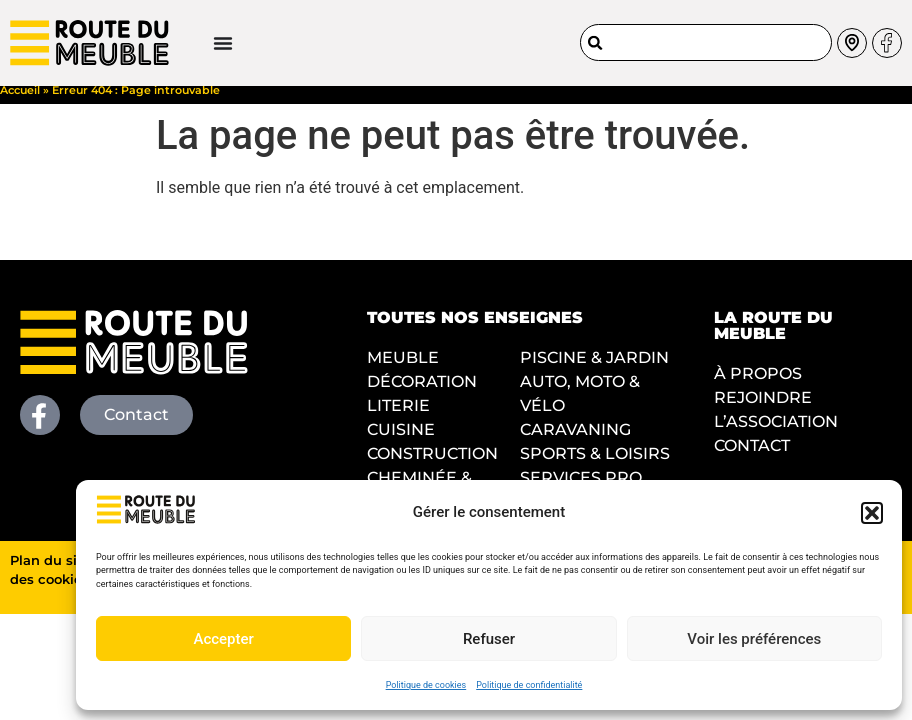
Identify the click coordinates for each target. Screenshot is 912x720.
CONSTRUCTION (432, 464)
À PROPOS (758, 384)
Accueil (20, 101)
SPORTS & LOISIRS (595, 464)
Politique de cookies (426, 685)
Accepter (223, 639)
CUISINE (401, 440)
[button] (872, 513)
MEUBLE (403, 368)
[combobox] (706, 38)
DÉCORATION (422, 392)
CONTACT (752, 456)
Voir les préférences (754, 639)
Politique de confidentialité (529, 685)
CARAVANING (575, 440)
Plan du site (50, 571)
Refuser (489, 639)
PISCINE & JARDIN (594, 368)
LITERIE (398, 416)
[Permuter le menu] (160, 39)
